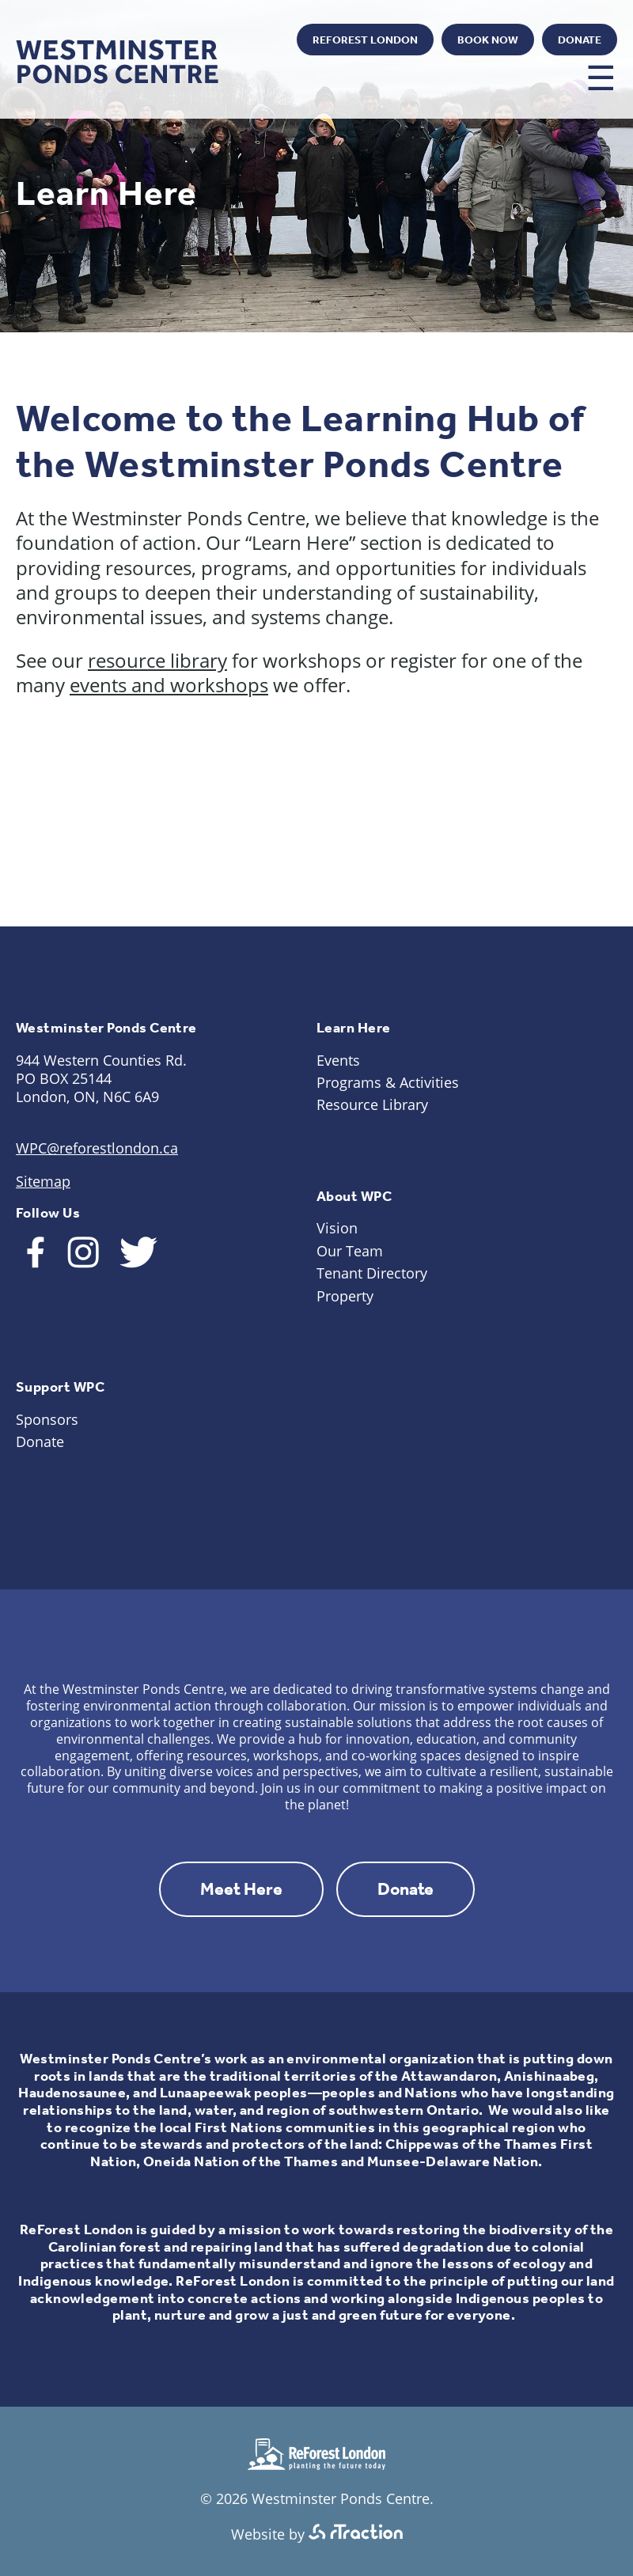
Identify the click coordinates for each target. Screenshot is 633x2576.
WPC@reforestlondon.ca (97, 1147)
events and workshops (169, 685)
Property (344, 1295)
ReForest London (365, 40)
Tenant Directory (371, 1272)
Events (338, 1060)
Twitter (263, 41)
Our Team (349, 1250)
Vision (337, 1227)
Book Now (487, 40)
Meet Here (241, 1889)
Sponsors (47, 1419)
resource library (157, 660)
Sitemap (43, 1181)
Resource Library (372, 1104)
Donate (579, 40)
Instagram (219, 41)
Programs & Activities (387, 1082)
